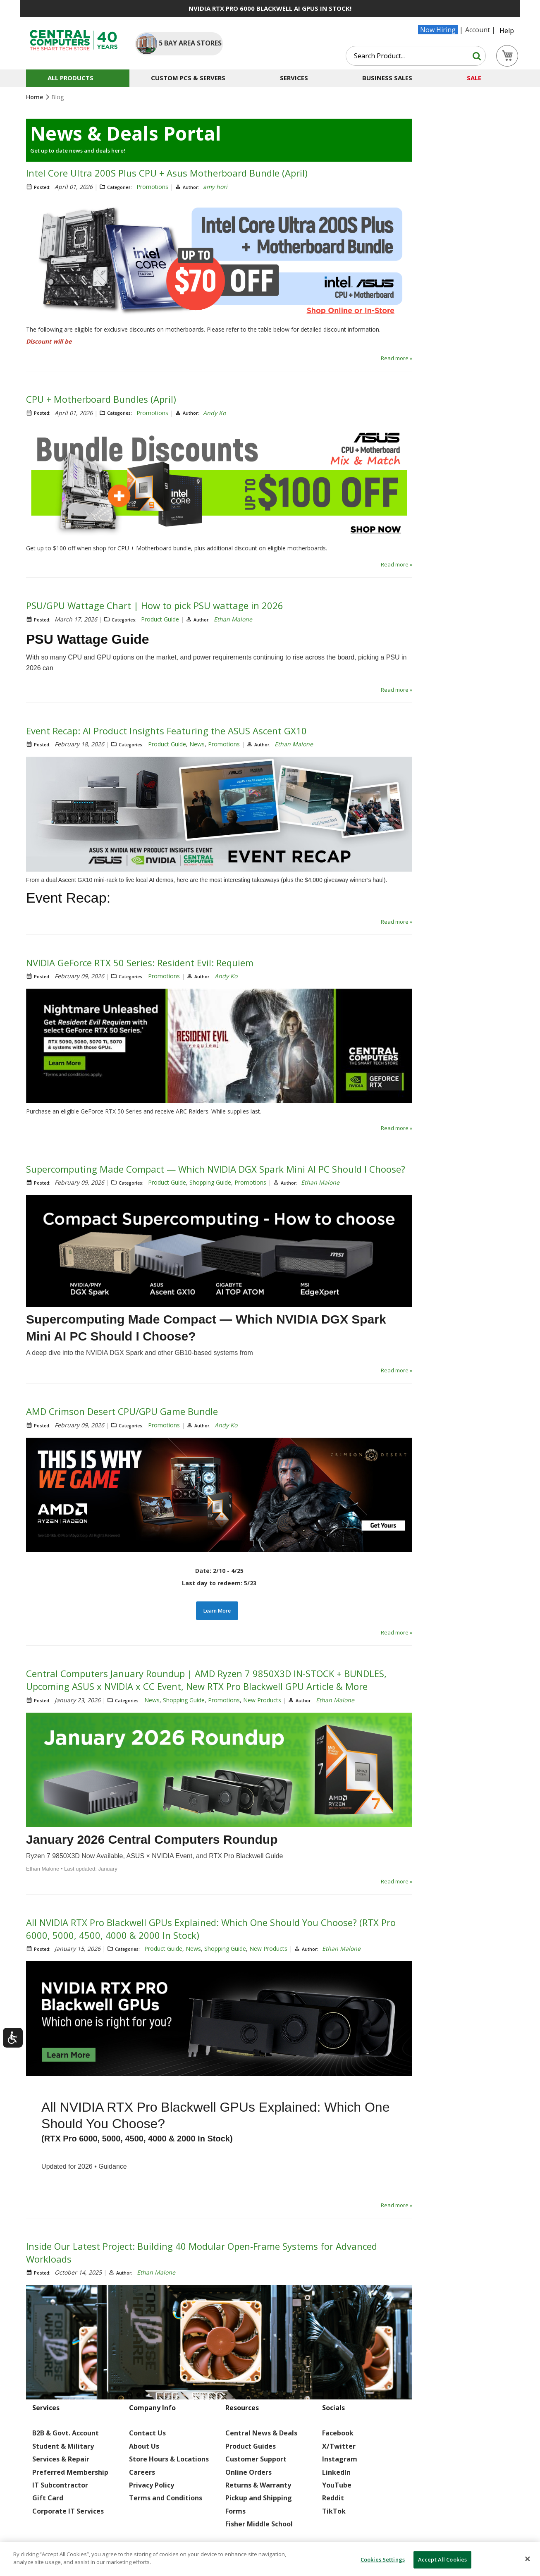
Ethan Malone (233, 619)
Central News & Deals (261, 2432)
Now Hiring (438, 29)
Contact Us (147, 2432)
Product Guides (250, 2446)
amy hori (215, 187)
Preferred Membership (70, 2472)
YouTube (336, 2485)
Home (35, 97)
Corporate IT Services (68, 2511)
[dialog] (270, 2559)
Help (506, 30)
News (197, 744)
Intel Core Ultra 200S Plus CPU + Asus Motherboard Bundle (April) (167, 173)
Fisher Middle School (259, 2523)
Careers (142, 2472)
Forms (235, 2511)
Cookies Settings (383, 2559)
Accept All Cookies (442, 2559)
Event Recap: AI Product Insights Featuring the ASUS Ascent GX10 (166, 730)
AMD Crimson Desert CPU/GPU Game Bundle (122, 1411)
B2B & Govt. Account (65, 2432)
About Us (144, 2446)
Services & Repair (60, 2459)
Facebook (338, 2432)
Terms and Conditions (165, 2497)
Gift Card (47, 2497)
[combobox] (416, 56)
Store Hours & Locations (169, 2459)
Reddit (333, 2497)
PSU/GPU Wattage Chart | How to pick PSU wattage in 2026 (154, 605)
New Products (262, 1700)
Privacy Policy (151, 2485)
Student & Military (63, 2446)
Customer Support (256, 2459)
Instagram (339, 2459)
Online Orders (248, 2472)
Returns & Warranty (258, 2485)
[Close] (527, 2559)
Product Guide (160, 619)
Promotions (152, 187)
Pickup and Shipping (258, 2497)
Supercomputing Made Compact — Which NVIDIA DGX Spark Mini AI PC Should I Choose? (215, 1169)
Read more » (396, 358)
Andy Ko (214, 413)
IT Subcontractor (60, 2485)
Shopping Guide (210, 1182)
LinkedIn (336, 2472)
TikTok (334, 2511)
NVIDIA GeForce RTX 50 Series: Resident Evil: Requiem (139, 962)
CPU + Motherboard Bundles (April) (101, 399)
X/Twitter (339, 2446)
